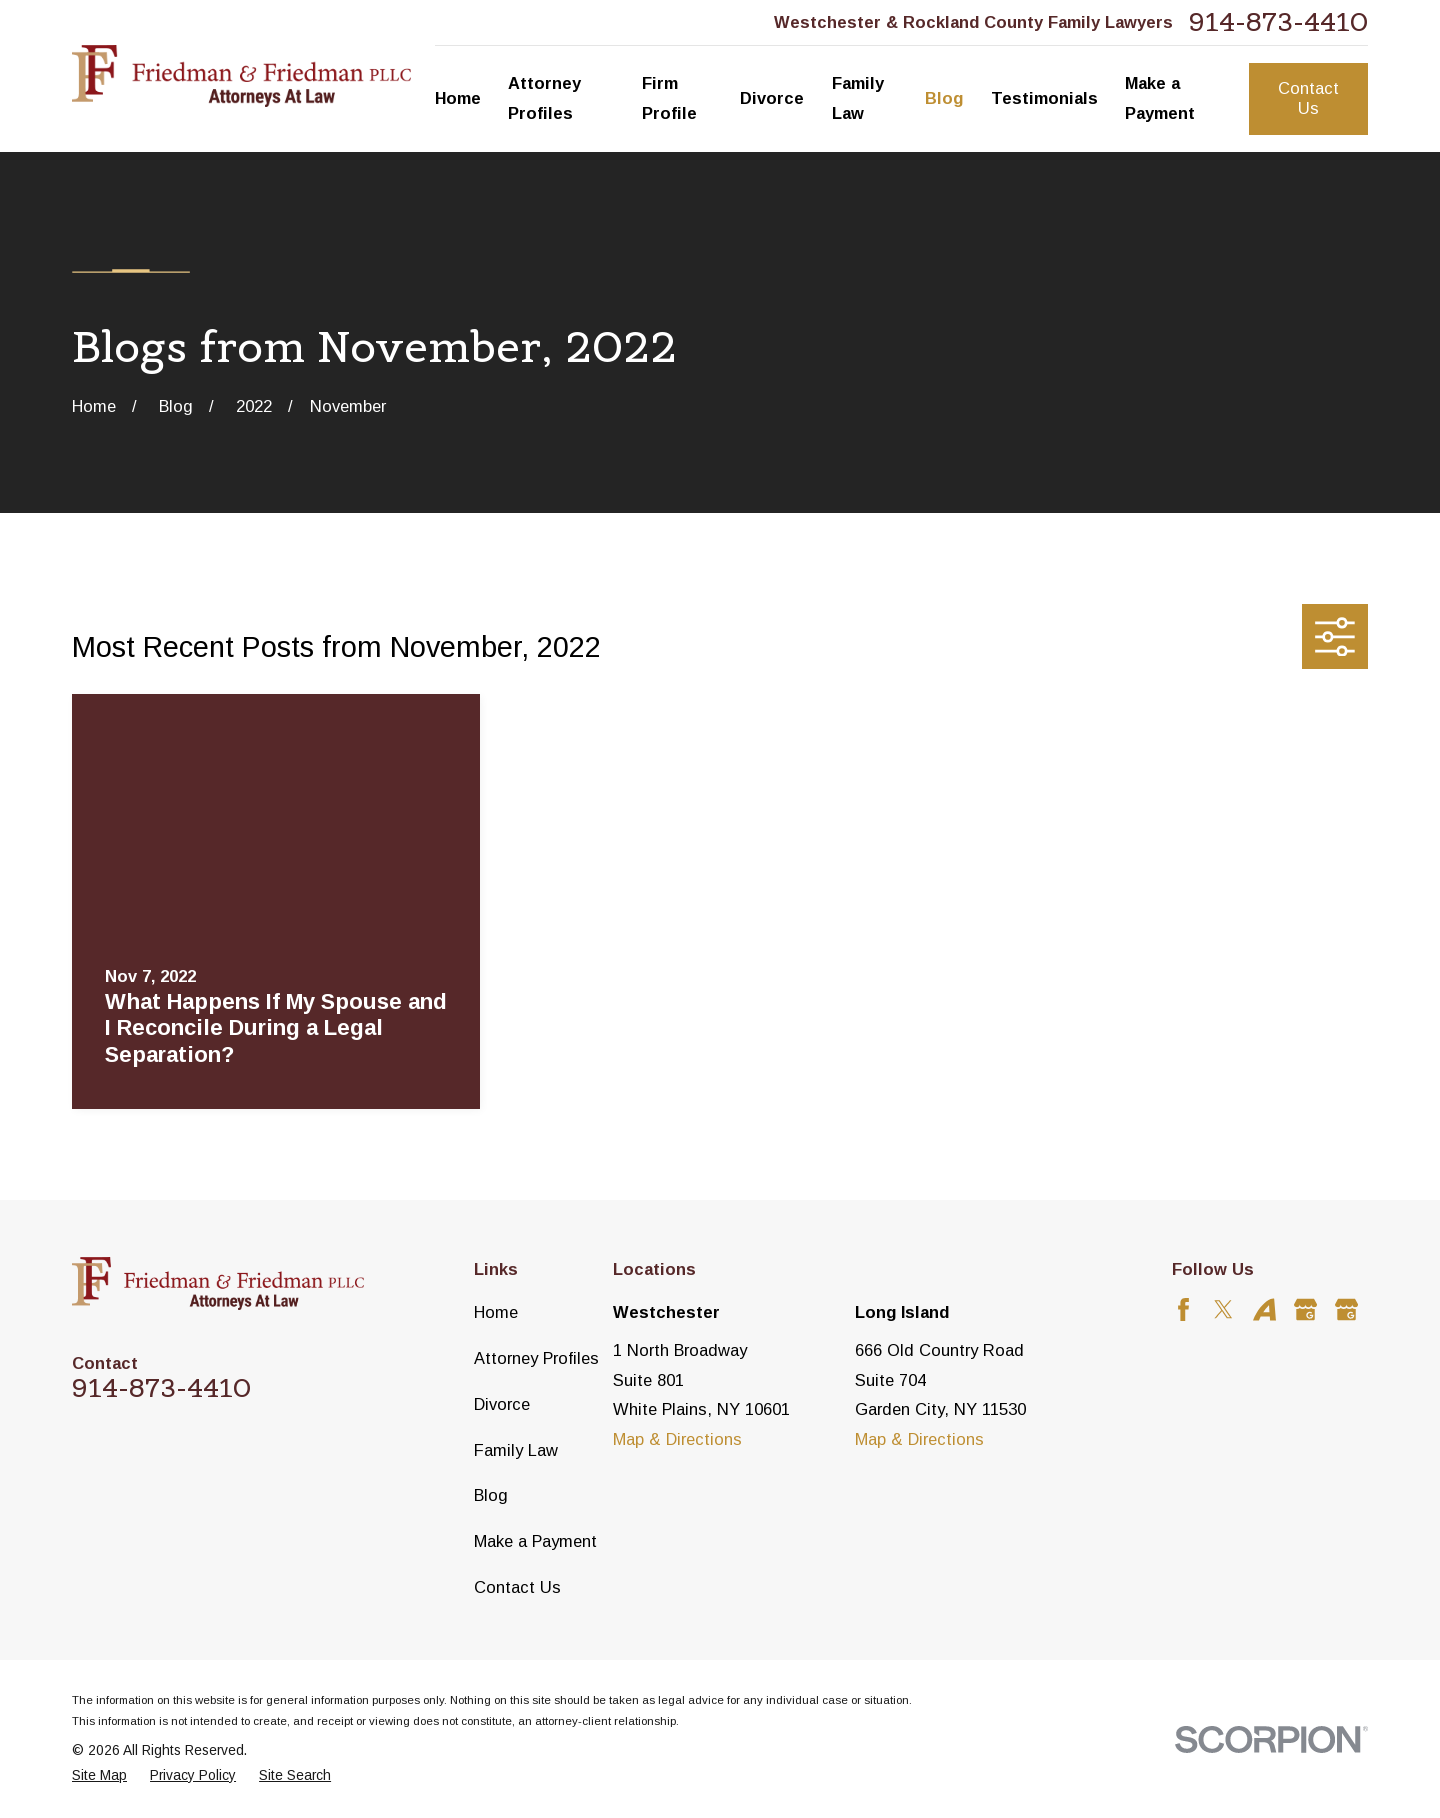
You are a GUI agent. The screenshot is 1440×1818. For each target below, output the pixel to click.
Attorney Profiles (536, 1358)
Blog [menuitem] (944, 98)
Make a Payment (535, 1541)
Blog (491, 1495)
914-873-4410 (1278, 23)
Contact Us (1308, 98)
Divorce (502, 1404)
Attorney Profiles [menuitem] (544, 98)
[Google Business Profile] (1305, 1309)
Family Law (516, 1450)
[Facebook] (1183, 1309)
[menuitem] (99, 1776)
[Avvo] (1264, 1309)
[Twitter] (1223, 1309)
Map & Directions (677, 1439)
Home (496, 1312)
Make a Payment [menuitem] (1160, 98)
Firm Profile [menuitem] (669, 98)
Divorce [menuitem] (772, 98)
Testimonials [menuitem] (1044, 98)
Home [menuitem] (458, 98)
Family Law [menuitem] (858, 98)
